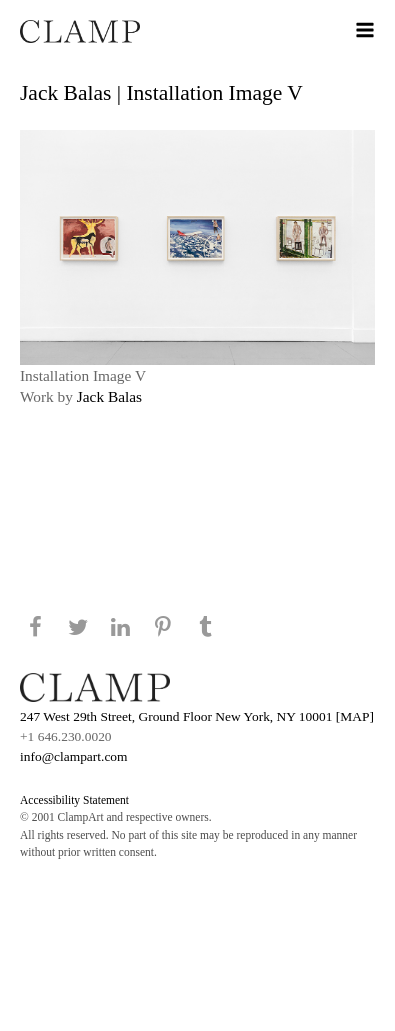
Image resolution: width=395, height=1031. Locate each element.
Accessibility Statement (74, 800)
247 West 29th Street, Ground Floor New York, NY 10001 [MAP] (197, 716)
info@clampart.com (74, 756)
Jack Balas (109, 396)
